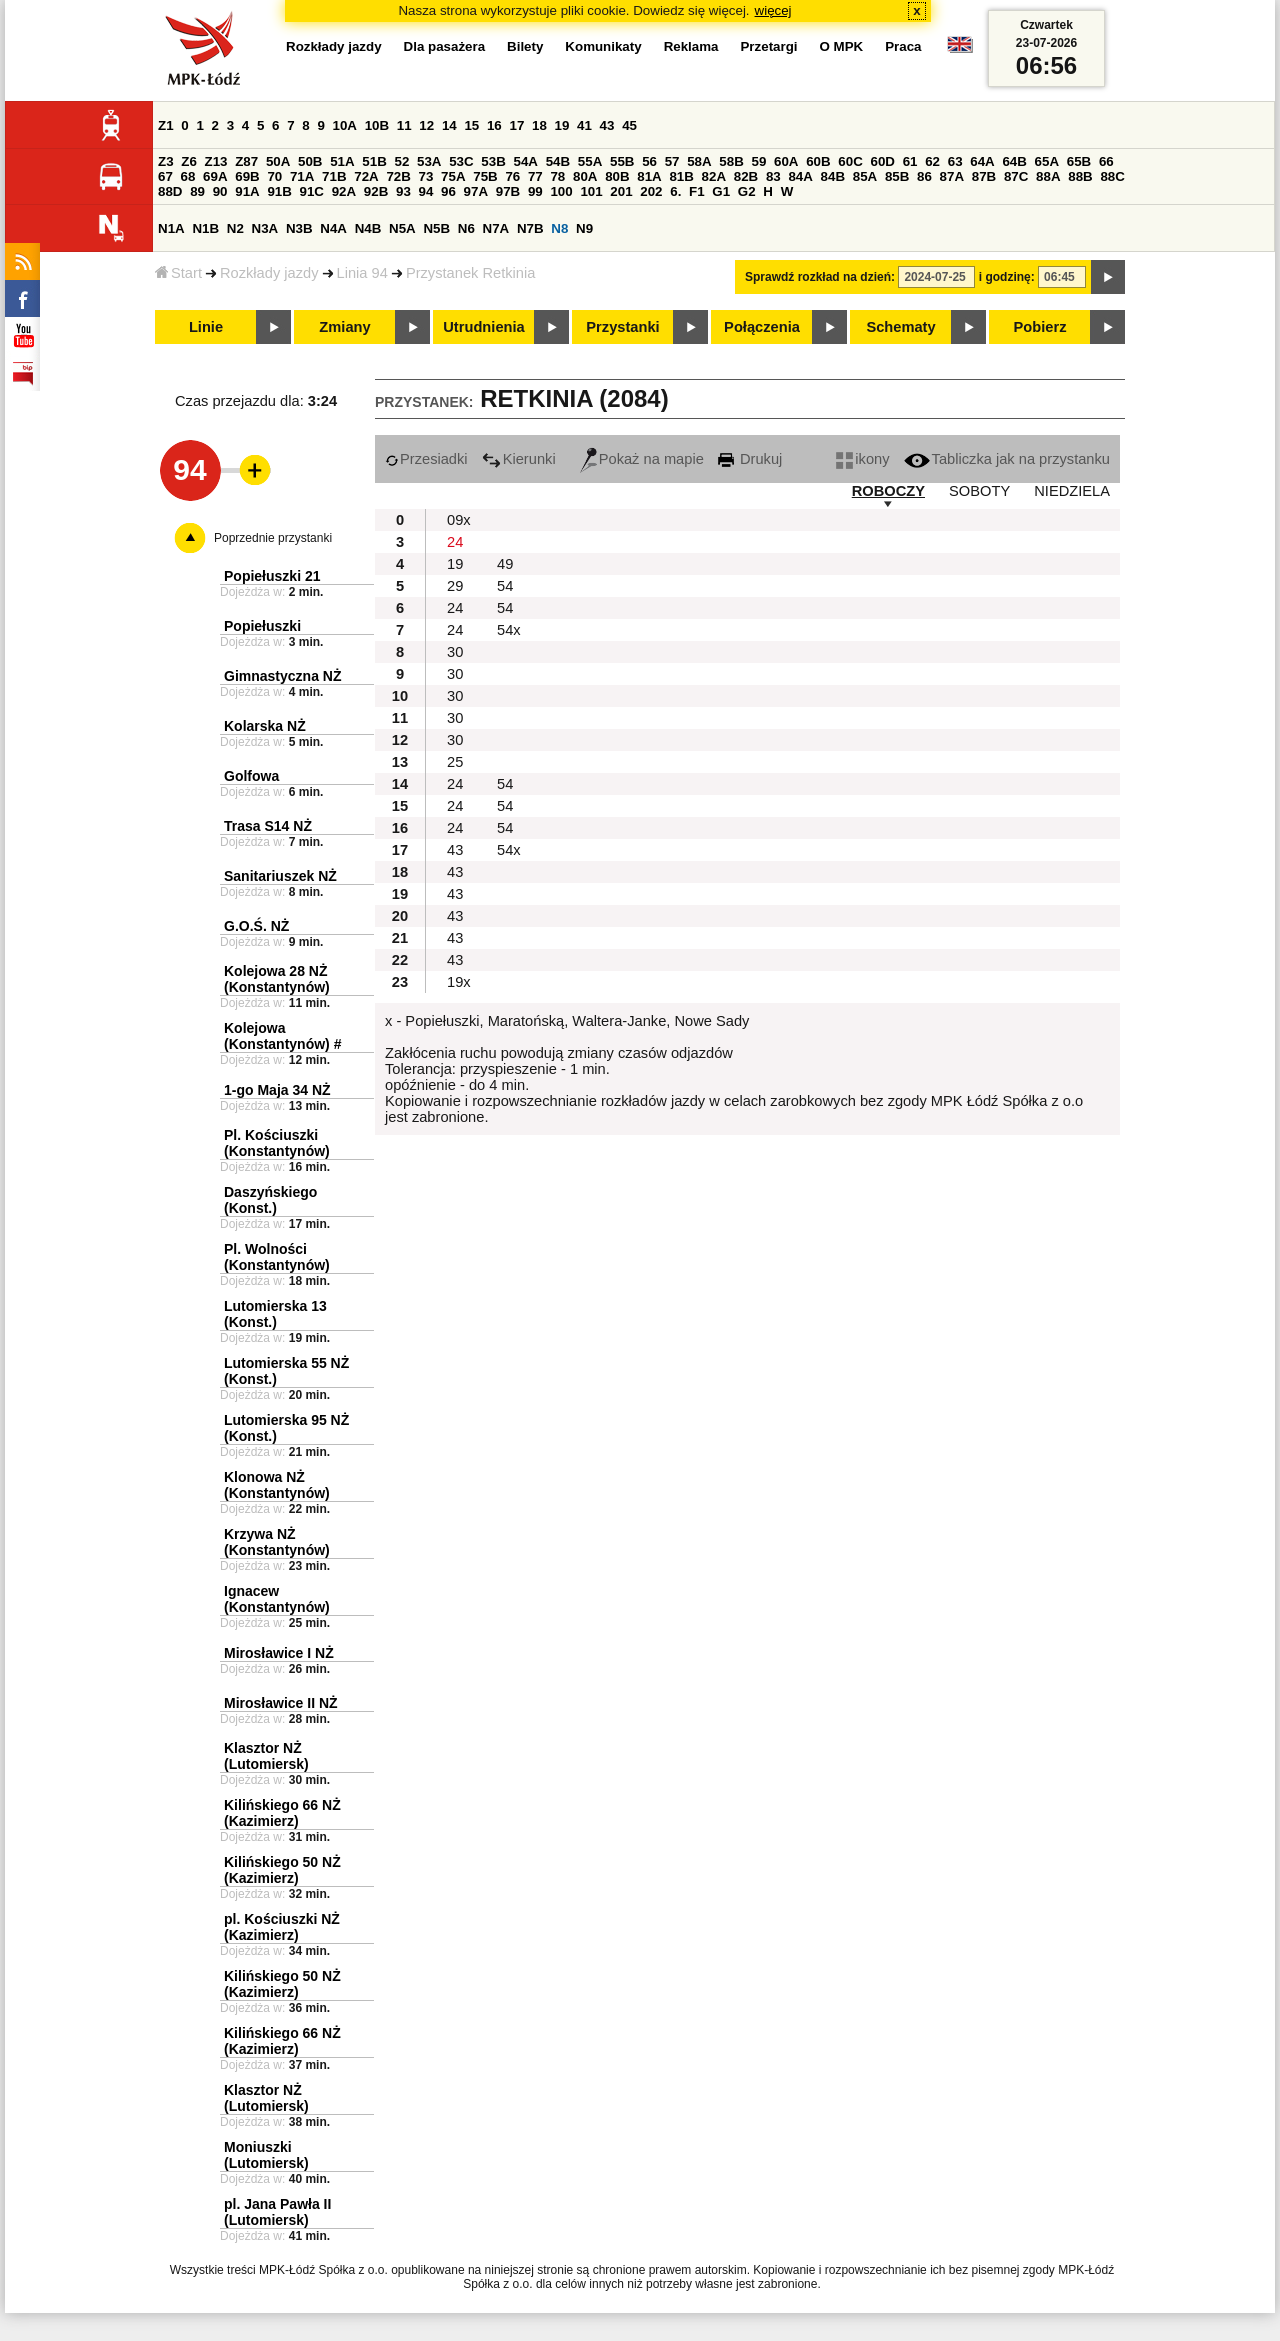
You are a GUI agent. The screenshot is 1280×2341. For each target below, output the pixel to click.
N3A (265, 228)
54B (558, 161)
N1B (205, 228)
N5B (436, 228)
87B (984, 176)
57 (672, 161)
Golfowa (251, 776)
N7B (530, 228)
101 (591, 191)
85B (897, 176)
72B (398, 176)
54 (505, 586)
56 (649, 161)
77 (535, 176)
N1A (171, 228)
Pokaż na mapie (642, 459)
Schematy (900, 327)
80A (585, 176)
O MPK (842, 46)
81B (681, 176)
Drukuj (750, 459)
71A (302, 176)
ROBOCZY (888, 491)
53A (429, 161)
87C (1016, 176)
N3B (299, 228)
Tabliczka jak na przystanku (1007, 459)
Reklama (691, 46)
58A (699, 161)
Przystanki (622, 327)
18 (539, 125)
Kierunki (519, 459)
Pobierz (1040, 327)
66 (1106, 161)
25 (455, 762)
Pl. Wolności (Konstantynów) (277, 1257)
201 (621, 191)
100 (561, 191)
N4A (333, 228)
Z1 (166, 125)
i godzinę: (1007, 277)
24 (455, 542)
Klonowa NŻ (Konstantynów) (277, 1485)
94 (426, 191)
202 (651, 191)
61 (910, 161)
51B (374, 161)
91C (312, 191)
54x (509, 630)
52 (402, 161)
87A (952, 176)
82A (714, 176)
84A (800, 176)
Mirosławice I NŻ (279, 1653)
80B (617, 176)
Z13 (216, 161)
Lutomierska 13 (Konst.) (275, 1314)
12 (426, 125)
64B (1014, 161)
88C (1112, 176)
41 (584, 125)
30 (455, 652)
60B (818, 161)
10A (345, 125)
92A (344, 191)
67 (165, 176)
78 (557, 176)
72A (366, 176)
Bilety (525, 46)
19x (459, 982)
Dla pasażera (445, 46)
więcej (773, 10)
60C (850, 161)
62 (932, 161)
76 (512, 176)
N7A (496, 228)
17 (516, 125)
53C (461, 161)
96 (448, 191)
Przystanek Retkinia (471, 273)
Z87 (246, 161)
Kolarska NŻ (265, 726)
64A (982, 161)
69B (247, 176)
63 (955, 161)
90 (220, 191)
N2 (235, 228)
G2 (747, 191)
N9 (584, 228)
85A (865, 176)
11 (404, 125)
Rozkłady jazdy (269, 273)
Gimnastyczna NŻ (282, 676)
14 (449, 125)
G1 (721, 191)
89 (197, 191)
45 (629, 125)
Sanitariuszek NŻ (280, 876)
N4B (368, 228)
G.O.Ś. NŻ (256, 926)
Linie (206, 327)
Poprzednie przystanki (273, 538)
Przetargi (768, 46)
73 (426, 176)
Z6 (189, 161)
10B (377, 125)
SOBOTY (979, 491)
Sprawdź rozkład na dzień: (820, 277)
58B (731, 161)
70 (274, 176)
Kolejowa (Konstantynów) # (282, 1036)
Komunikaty (603, 46)
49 (505, 564)
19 (562, 125)
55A (590, 161)
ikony (862, 459)
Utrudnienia (483, 327)
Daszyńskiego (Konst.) (270, 1200)
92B (376, 191)
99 (535, 191)
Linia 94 (362, 273)
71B (334, 176)
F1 (697, 191)
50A (278, 161)
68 (188, 176)
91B (279, 191)
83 (773, 176)
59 (759, 161)
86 (924, 176)
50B (310, 161)
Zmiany (344, 327)
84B (833, 176)
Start (178, 273)
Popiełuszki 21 (272, 576)
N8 (559, 228)
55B (622, 161)
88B (1080, 176)
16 (494, 125)
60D (883, 161)
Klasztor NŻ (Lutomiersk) (266, 1756)
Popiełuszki (262, 626)
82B (746, 176)
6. (675, 191)
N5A (402, 228)
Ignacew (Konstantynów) (277, 1599)
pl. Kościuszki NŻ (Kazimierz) (282, 1927)
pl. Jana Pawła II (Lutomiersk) (277, 2212)
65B (1079, 161)
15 (471, 125)
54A (526, 161)
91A (247, 191)
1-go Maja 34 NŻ (277, 1090)
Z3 (166, 161)
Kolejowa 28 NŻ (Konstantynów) (277, 979)
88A (1048, 176)
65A (1047, 161)
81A (649, 176)
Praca (903, 46)
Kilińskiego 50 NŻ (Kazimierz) (282, 1870)
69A (215, 176)
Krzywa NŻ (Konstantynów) (277, 1542)
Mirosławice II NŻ (281, 1703)
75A (453, 176)
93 (403, 191)
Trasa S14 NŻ (268, 826)
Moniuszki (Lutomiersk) (266, 2155)
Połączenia (762, 327)
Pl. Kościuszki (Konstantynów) (277, 1143)
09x (459, 520)
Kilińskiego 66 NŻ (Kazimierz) (282, 1813)
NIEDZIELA (1072, 491)
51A (342, 161)
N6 (466, 228)
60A (786, 161)
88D (170, 191)
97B (508, 191)
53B (493, 161)
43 (607, 125)
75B (485, 176)
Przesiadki (426, 459)
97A (476, 191)
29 (455, 586)
